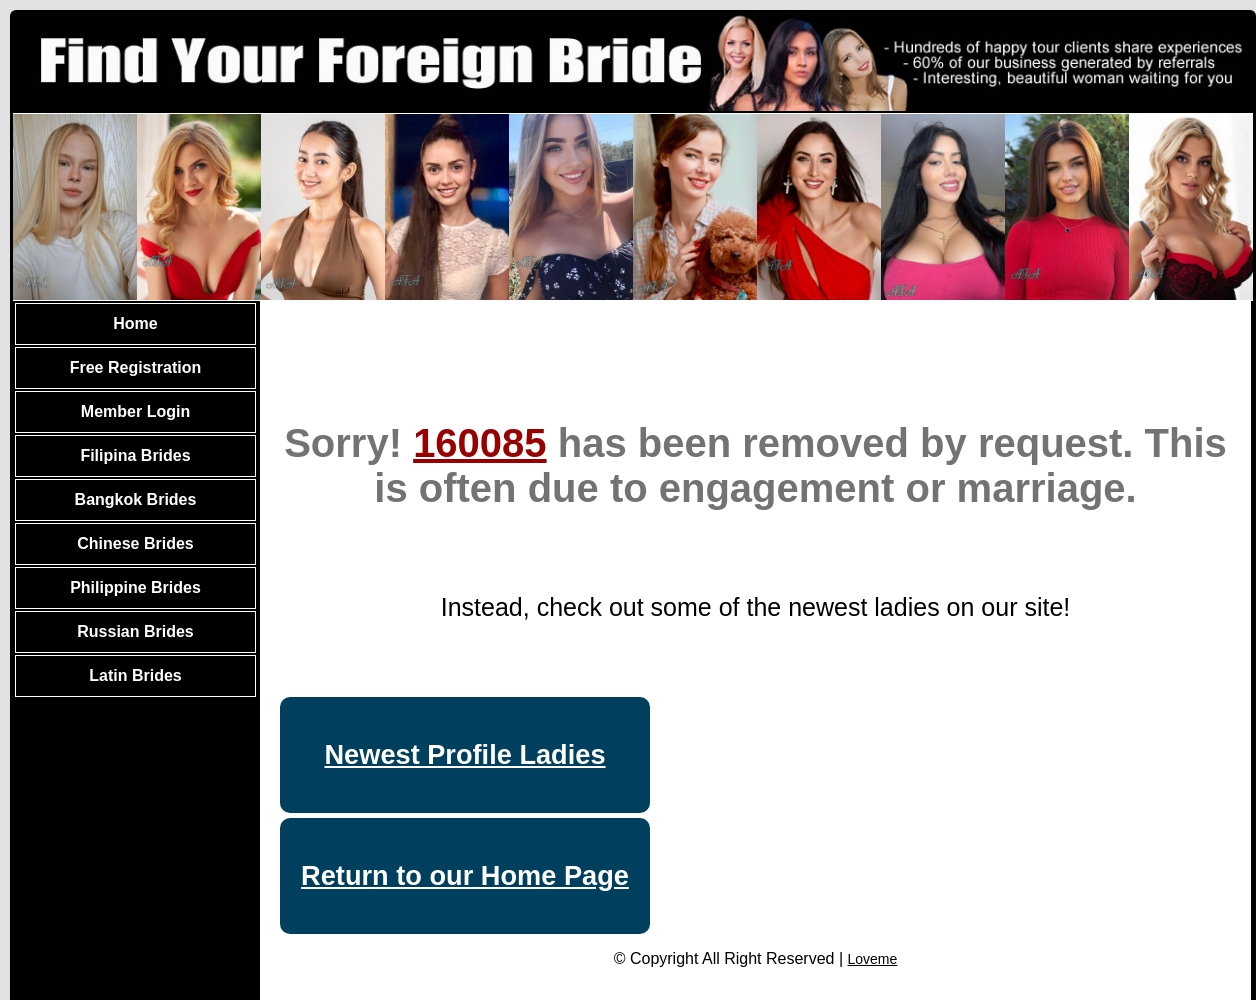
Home (135, 323)
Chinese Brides (135, 543)
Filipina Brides (135, 455)
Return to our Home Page (465, 875)
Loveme (873, 959)
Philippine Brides (135, 587)
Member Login (135, 411)
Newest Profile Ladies (464, 754)
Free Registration (136, 367)
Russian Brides (135, 631)
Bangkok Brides (136, 499)
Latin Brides (135, 675)
